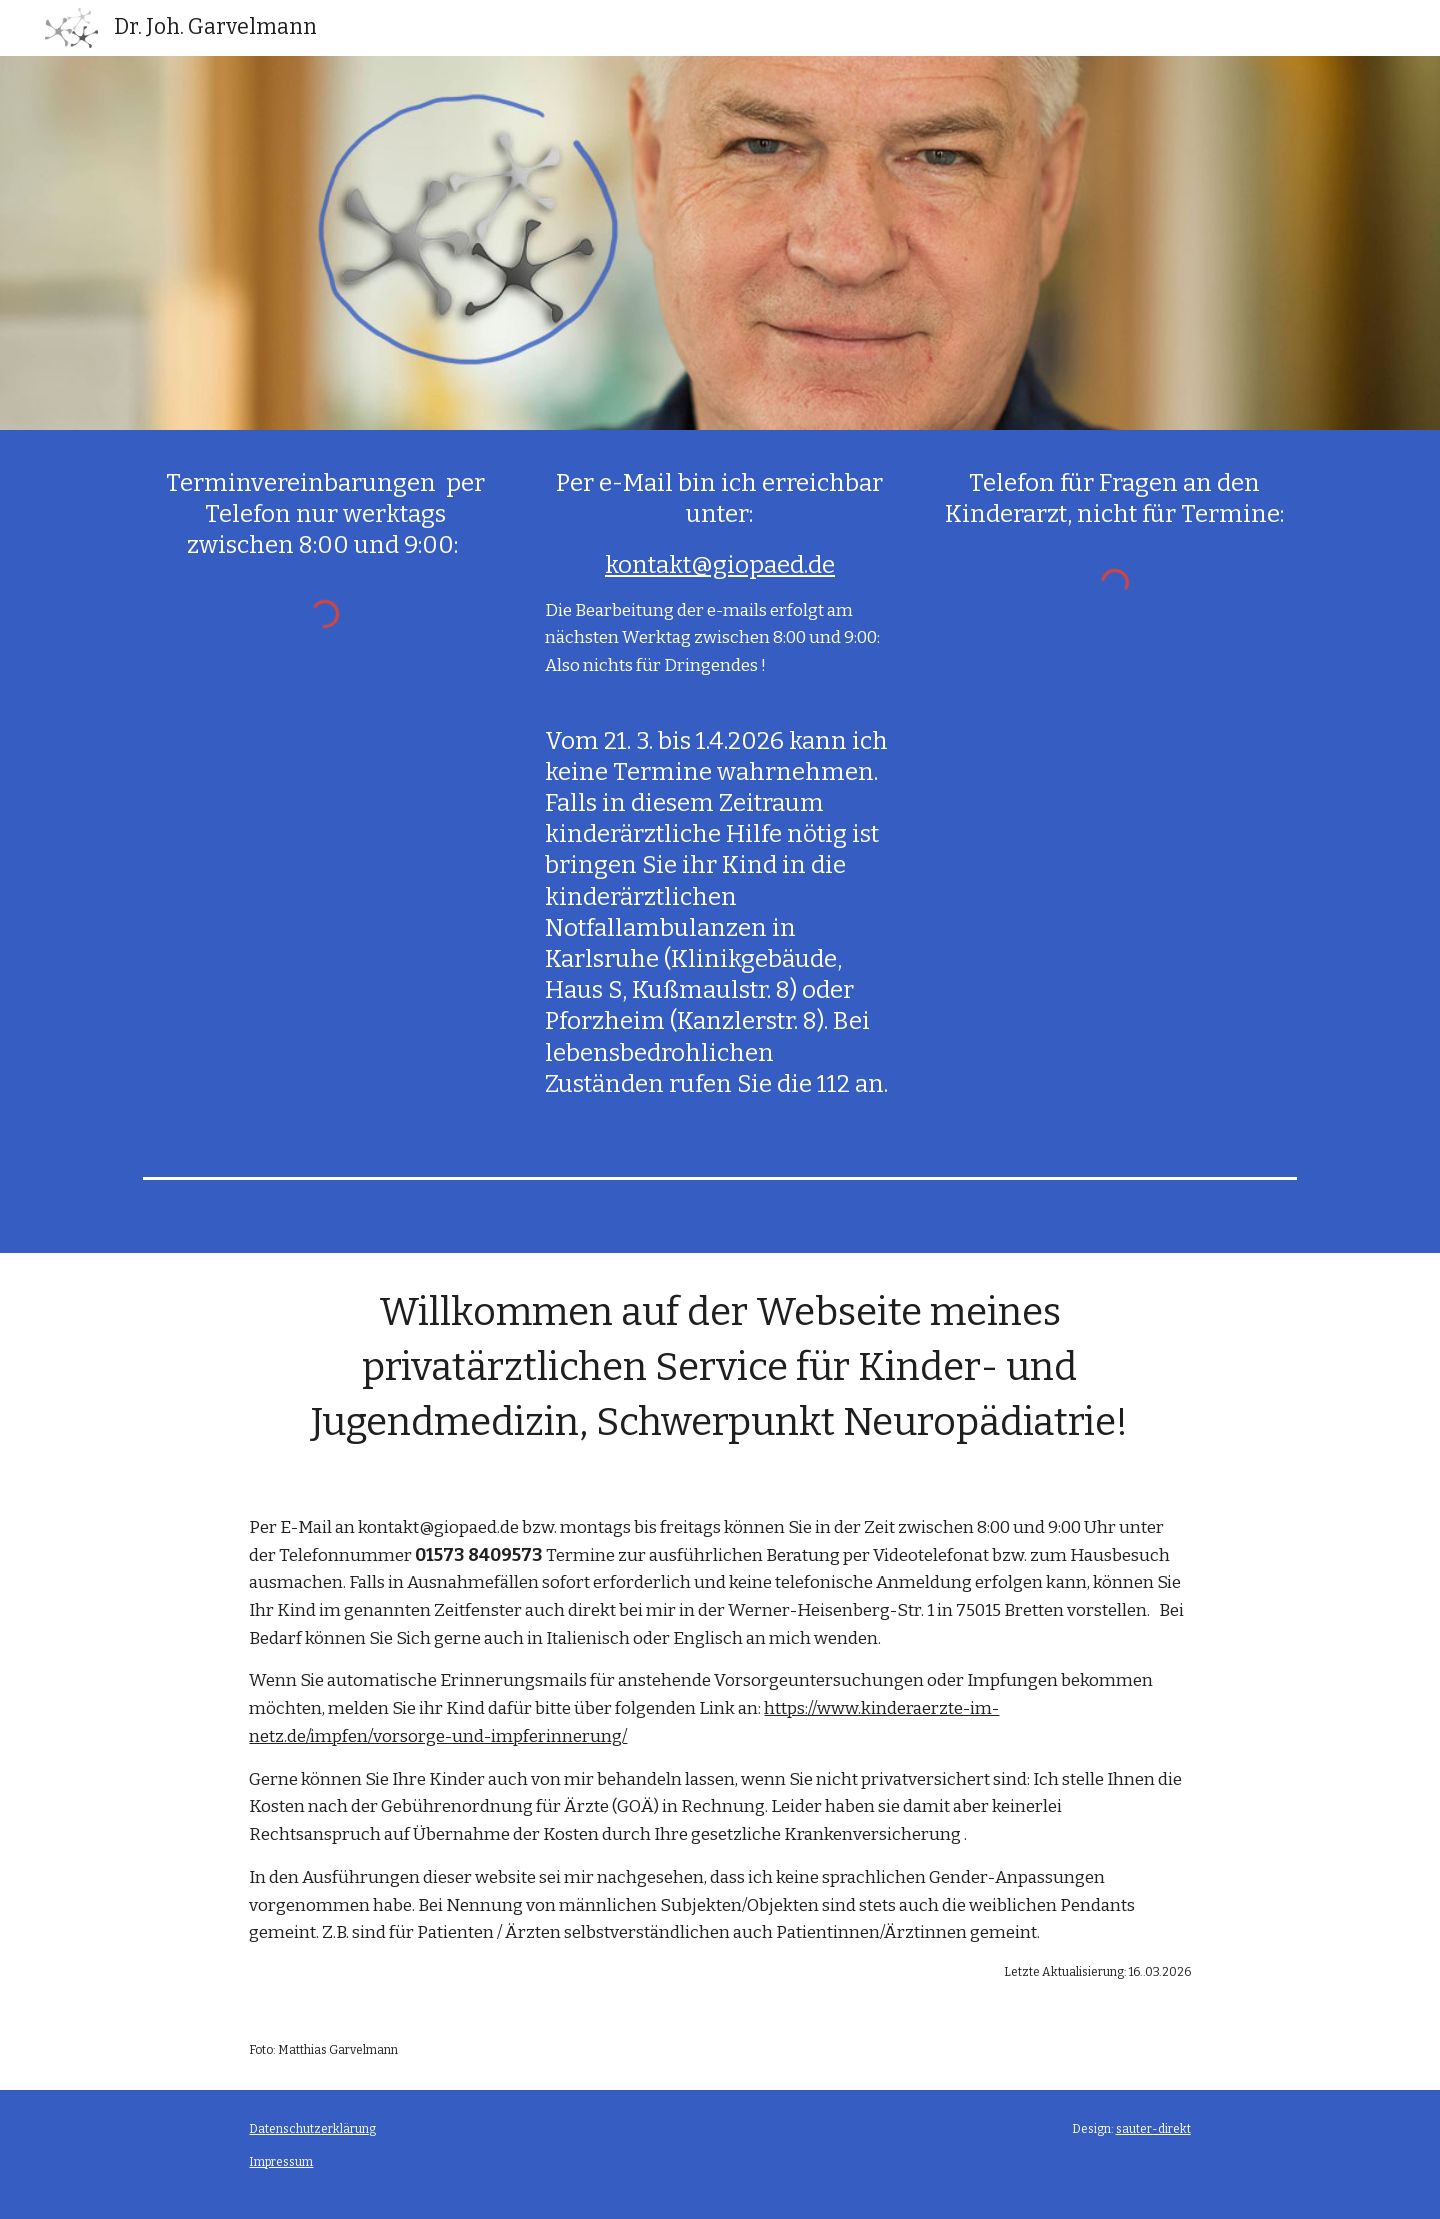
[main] (325, 515)
